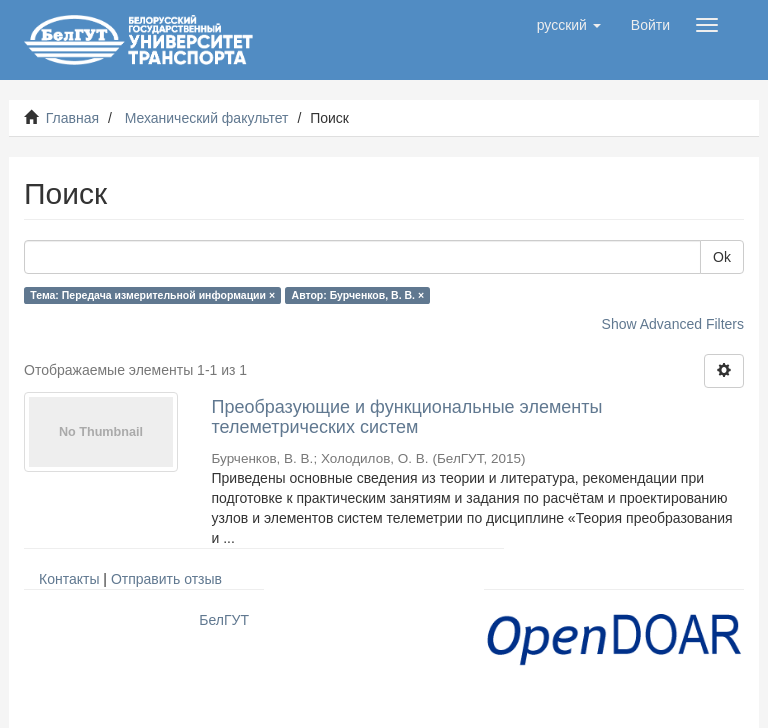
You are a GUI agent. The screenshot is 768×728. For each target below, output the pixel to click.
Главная (72, 118)
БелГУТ (224, 620)
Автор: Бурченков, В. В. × (358, 295)
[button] (569, 25)
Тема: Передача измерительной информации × (152, 295)
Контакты (69, 579)
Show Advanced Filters (673, 324)
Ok (722, 257)
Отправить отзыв (166, 579)
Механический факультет (207, 118)
